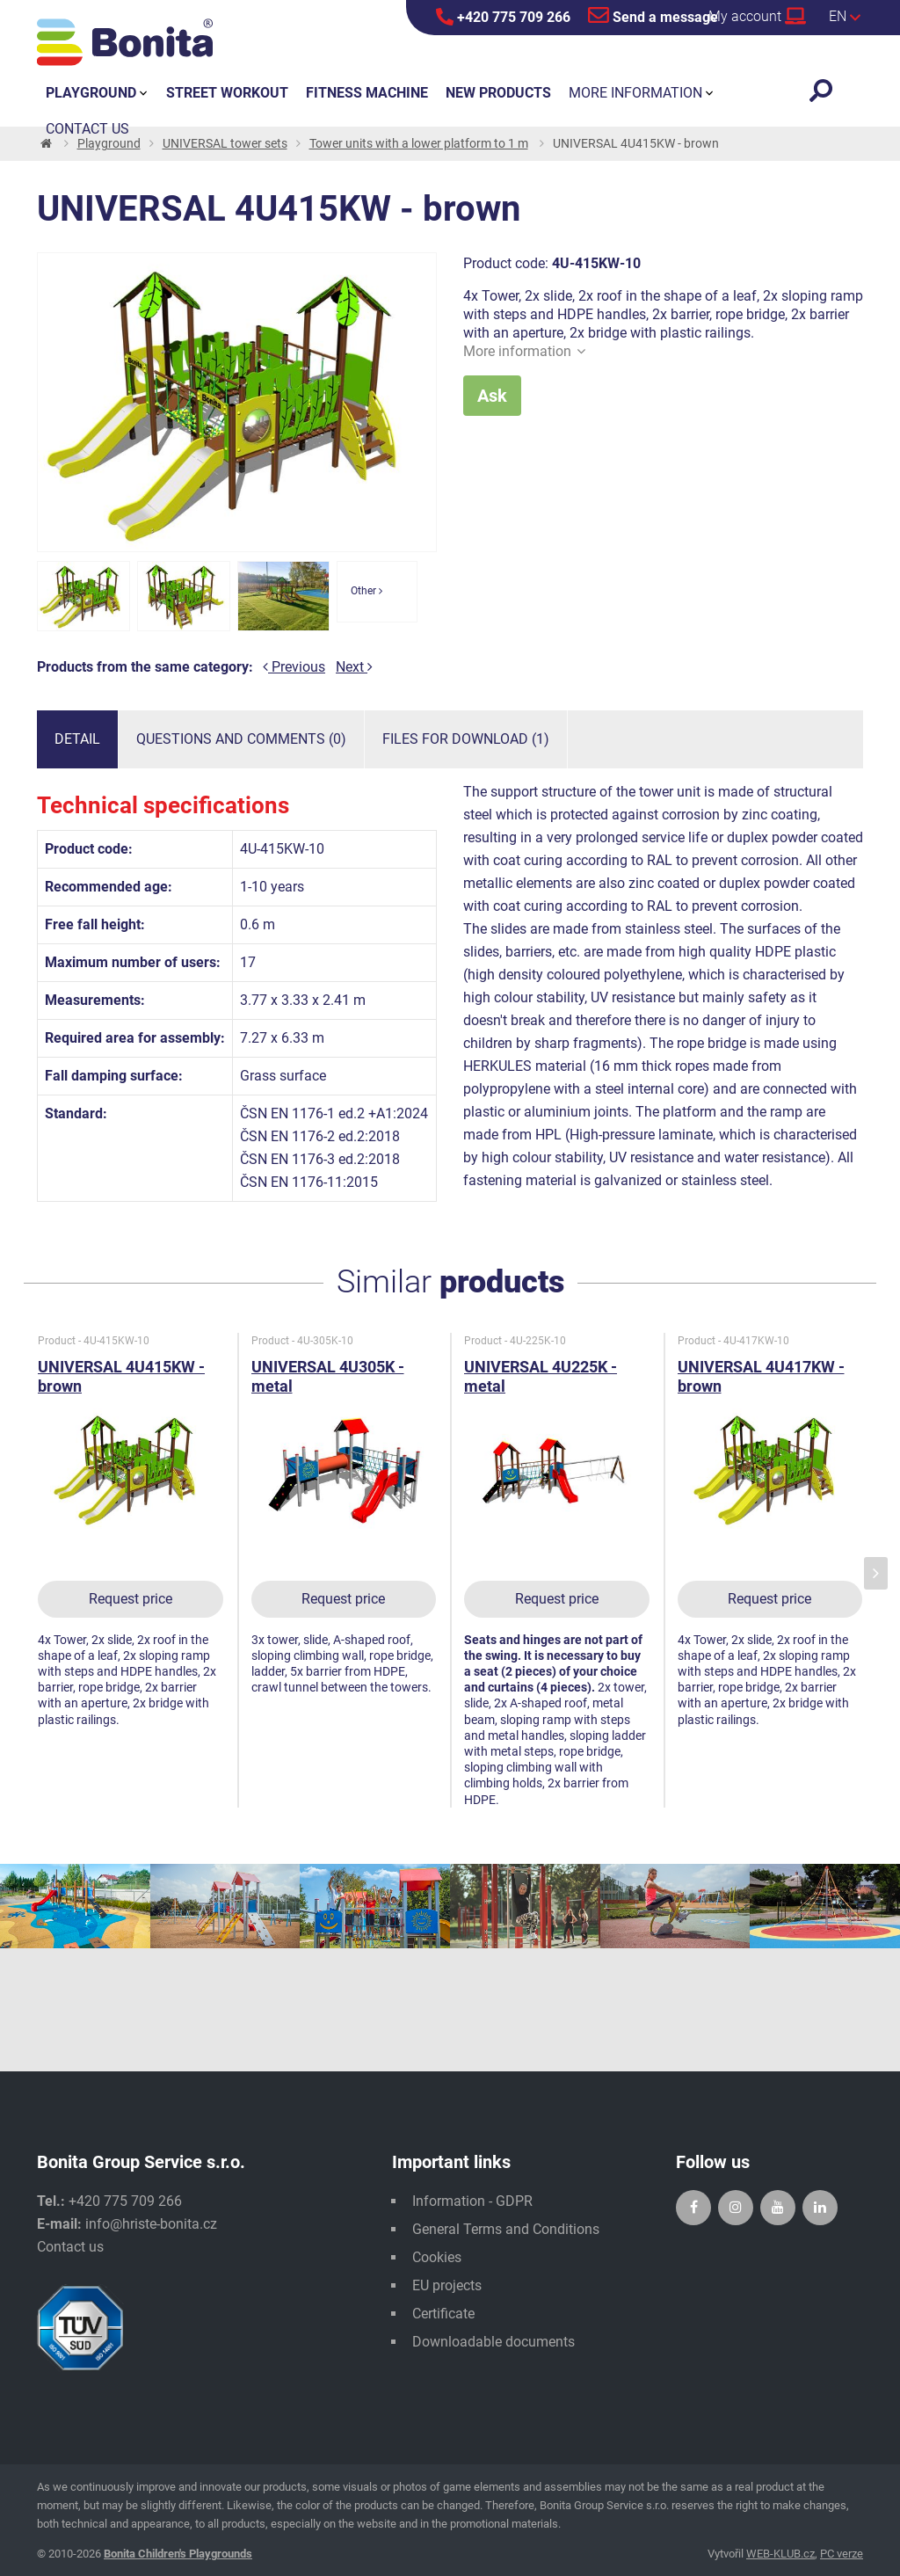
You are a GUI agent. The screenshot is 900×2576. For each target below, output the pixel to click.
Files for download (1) (465, 739)
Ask (492, 395)
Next (354, 667)
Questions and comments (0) (241, 739)
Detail (77, 739)
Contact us (70, 2246)
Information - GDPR (472, 2201)
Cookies (436, 2257)
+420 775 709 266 (503, 16)
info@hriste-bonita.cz (151, 2224)
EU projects (447, 2285)
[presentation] (876, 1573)
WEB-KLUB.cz (780, 2553)
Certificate (443, 2313)
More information (524, 351)
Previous (294, 667)
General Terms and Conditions (505, 2229)
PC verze (841, 2553)
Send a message (653, 14)
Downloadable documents (493, 2341)
